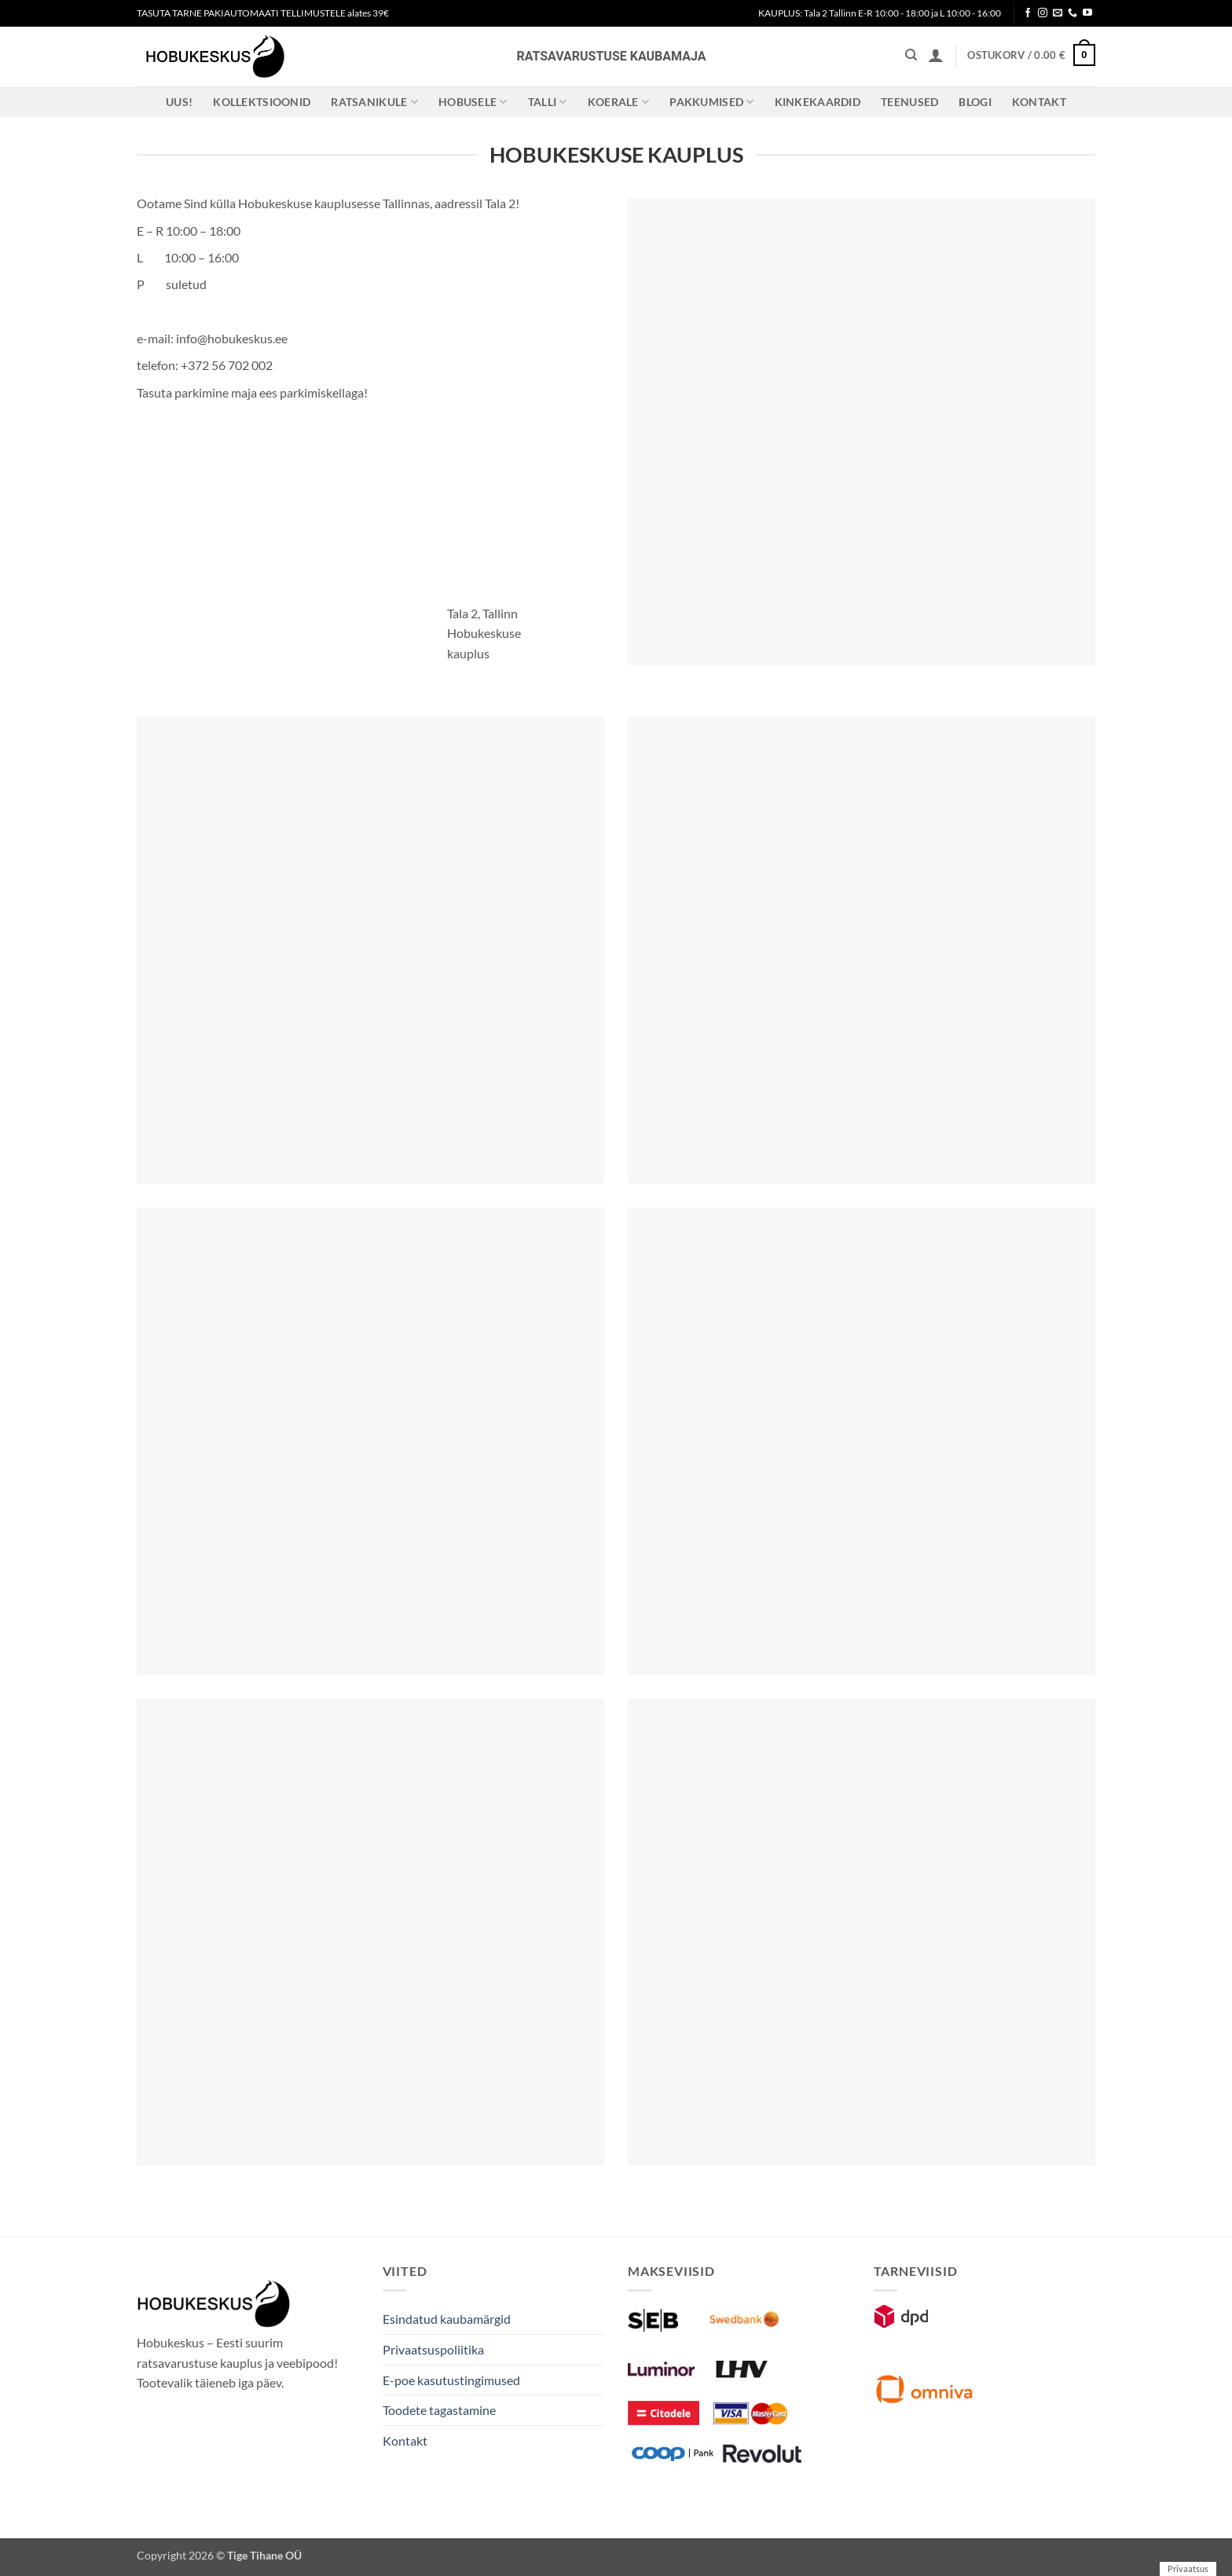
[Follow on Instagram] (1042, 13)
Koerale (619, 101)
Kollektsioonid (261, 101)
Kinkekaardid (817, 101)
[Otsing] (911, 55)
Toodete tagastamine (439, 2409)
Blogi (975, 101)
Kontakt (1039, 101)
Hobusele (473, 101)
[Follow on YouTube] (1087, 13)
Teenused (909, 101)
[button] (936, 55)
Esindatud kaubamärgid (447, 2318)
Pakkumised (711, 101)
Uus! (179, 101)
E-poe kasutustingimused (451, 2380)
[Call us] (1072, 13)
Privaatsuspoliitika (433, 2349)
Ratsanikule (374, 101)
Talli (547, 101)
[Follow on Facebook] (1027, 13)
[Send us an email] (1057, 13)
